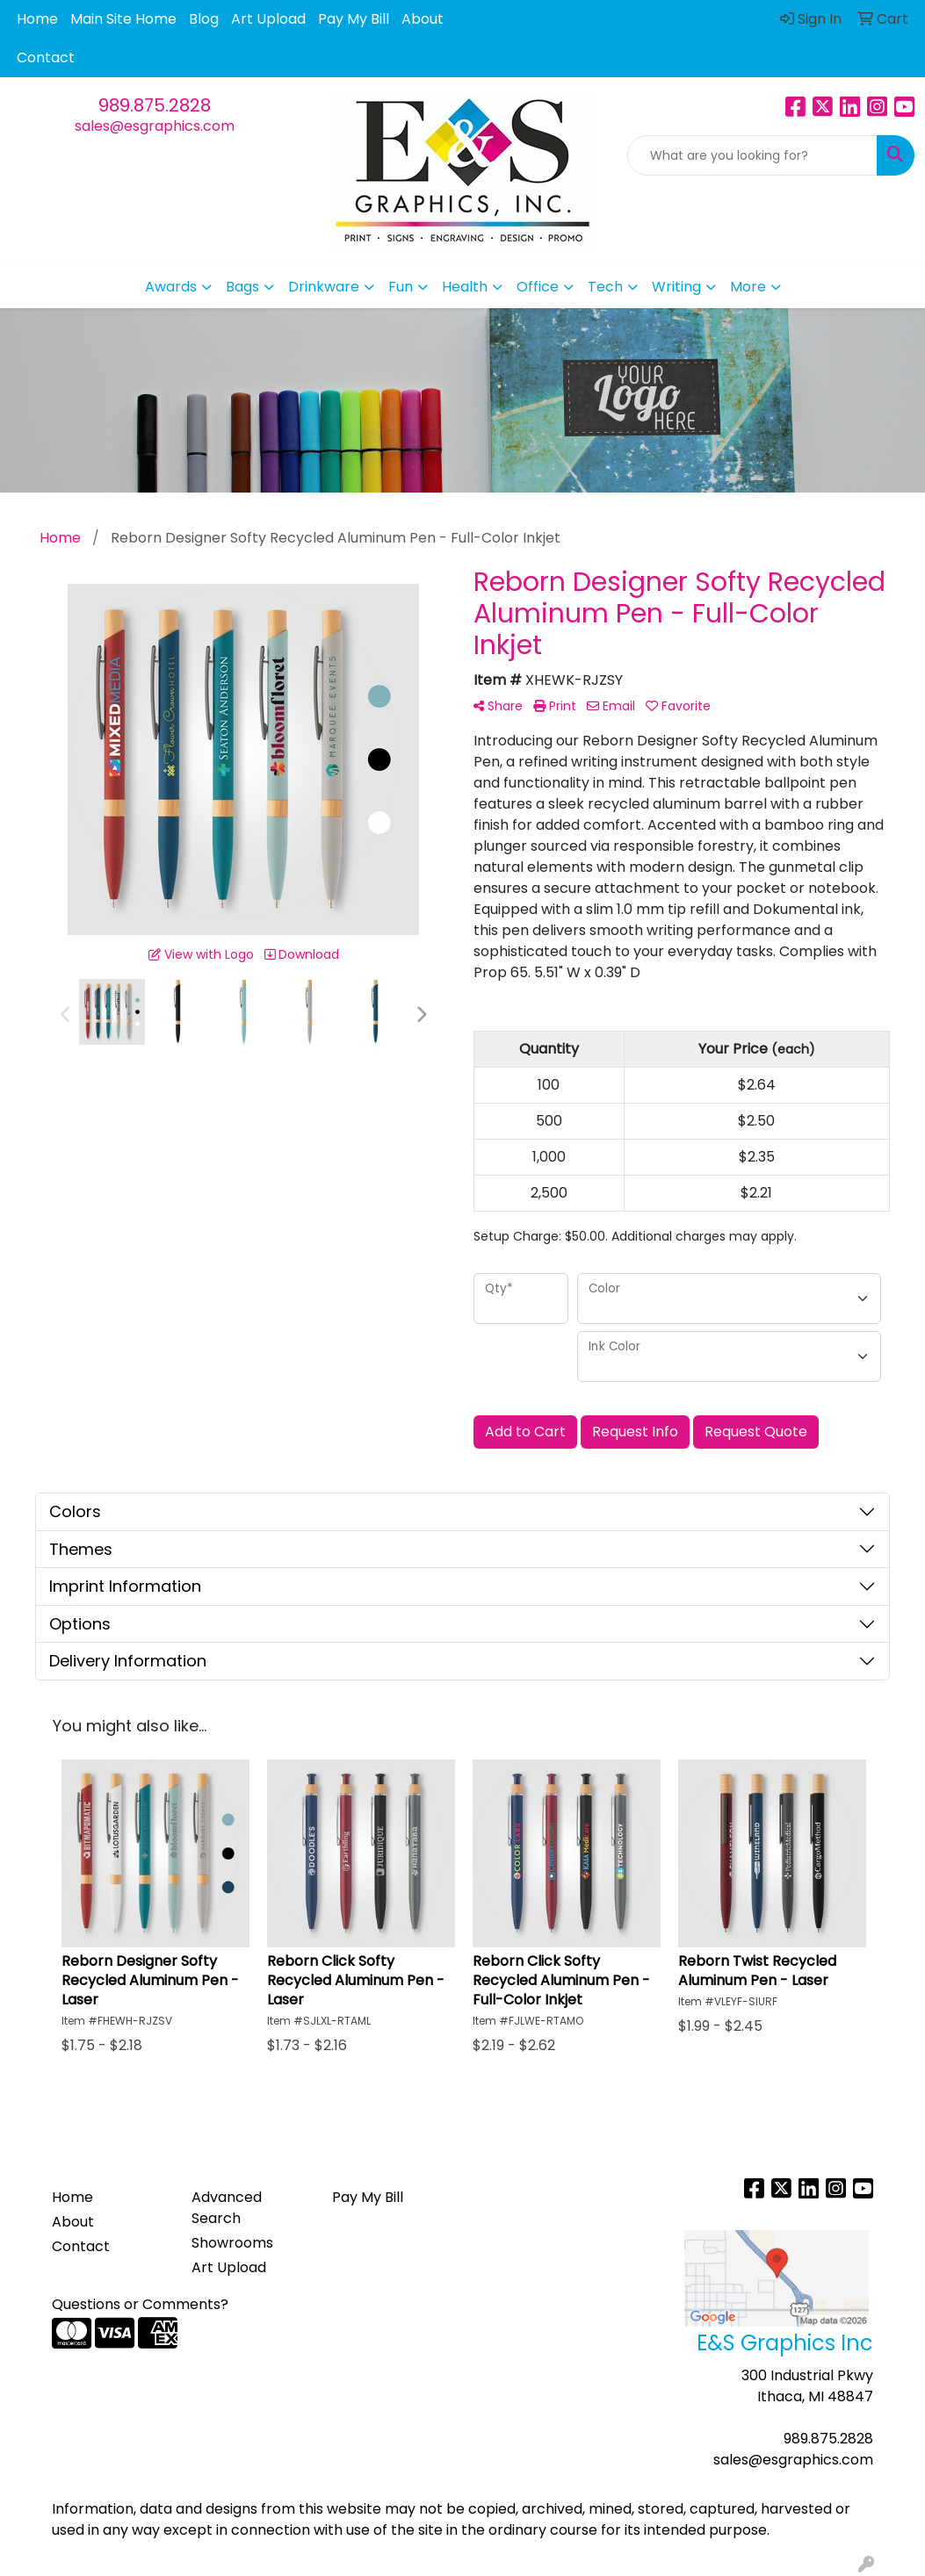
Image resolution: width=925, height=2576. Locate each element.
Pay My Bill (353, 19)
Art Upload (268, 19)
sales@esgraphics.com (155, 126)
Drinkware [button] (323, 287)
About (422, 19)
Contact (46, 57)
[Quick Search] (752, 155)
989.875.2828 (154, 105)
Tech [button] (605, 287)
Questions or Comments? (140, 2304)
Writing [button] (676, 287)
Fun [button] (400, 287)
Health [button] (465, 287)
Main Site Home (123, 19)
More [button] (748, 287)
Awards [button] (171, 287)
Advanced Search (227, 2207)
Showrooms (232, 2243)
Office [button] (538, 287)
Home (37, 19)
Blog (204, 19)
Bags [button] (242, 287)
